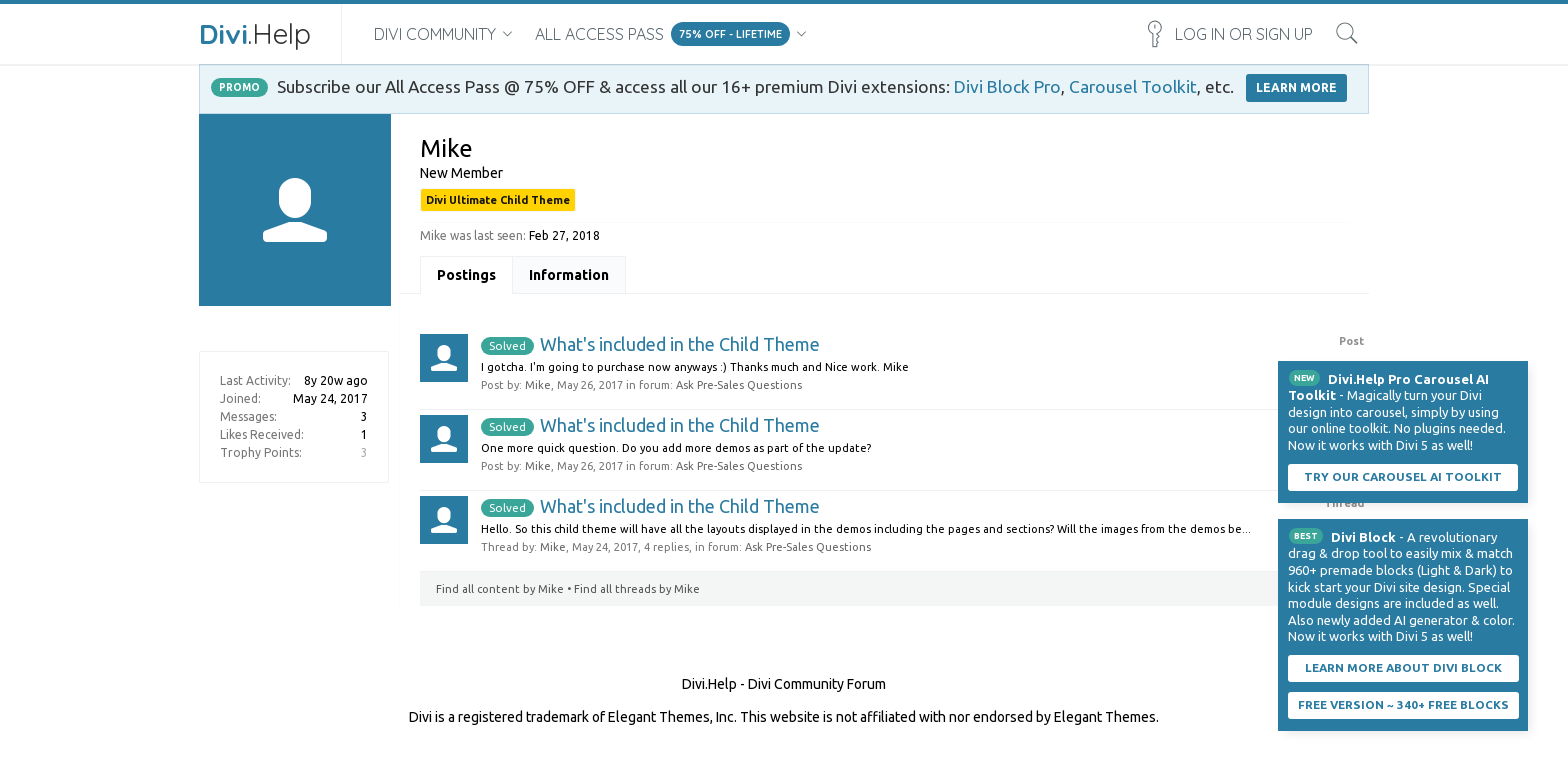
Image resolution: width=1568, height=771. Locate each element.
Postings (466, 275)
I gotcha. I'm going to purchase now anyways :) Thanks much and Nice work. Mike (695, 367)
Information (569, 275)
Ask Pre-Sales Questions (739, 385)
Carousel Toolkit (1133, 86)
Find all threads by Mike (637, 589)
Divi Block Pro (1007, 86)
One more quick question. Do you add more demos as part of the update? (676, 448)
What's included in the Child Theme (650, 344)
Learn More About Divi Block (1403, 667)
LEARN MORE (1296, 87)
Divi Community (435, 34)
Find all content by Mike (500, 589)
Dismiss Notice (1515, 374)
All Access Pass (599, 34)
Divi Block (1363, 537)
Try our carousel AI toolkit (1403, 476)
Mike (538, 385)
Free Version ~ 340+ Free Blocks (1403, 704)
